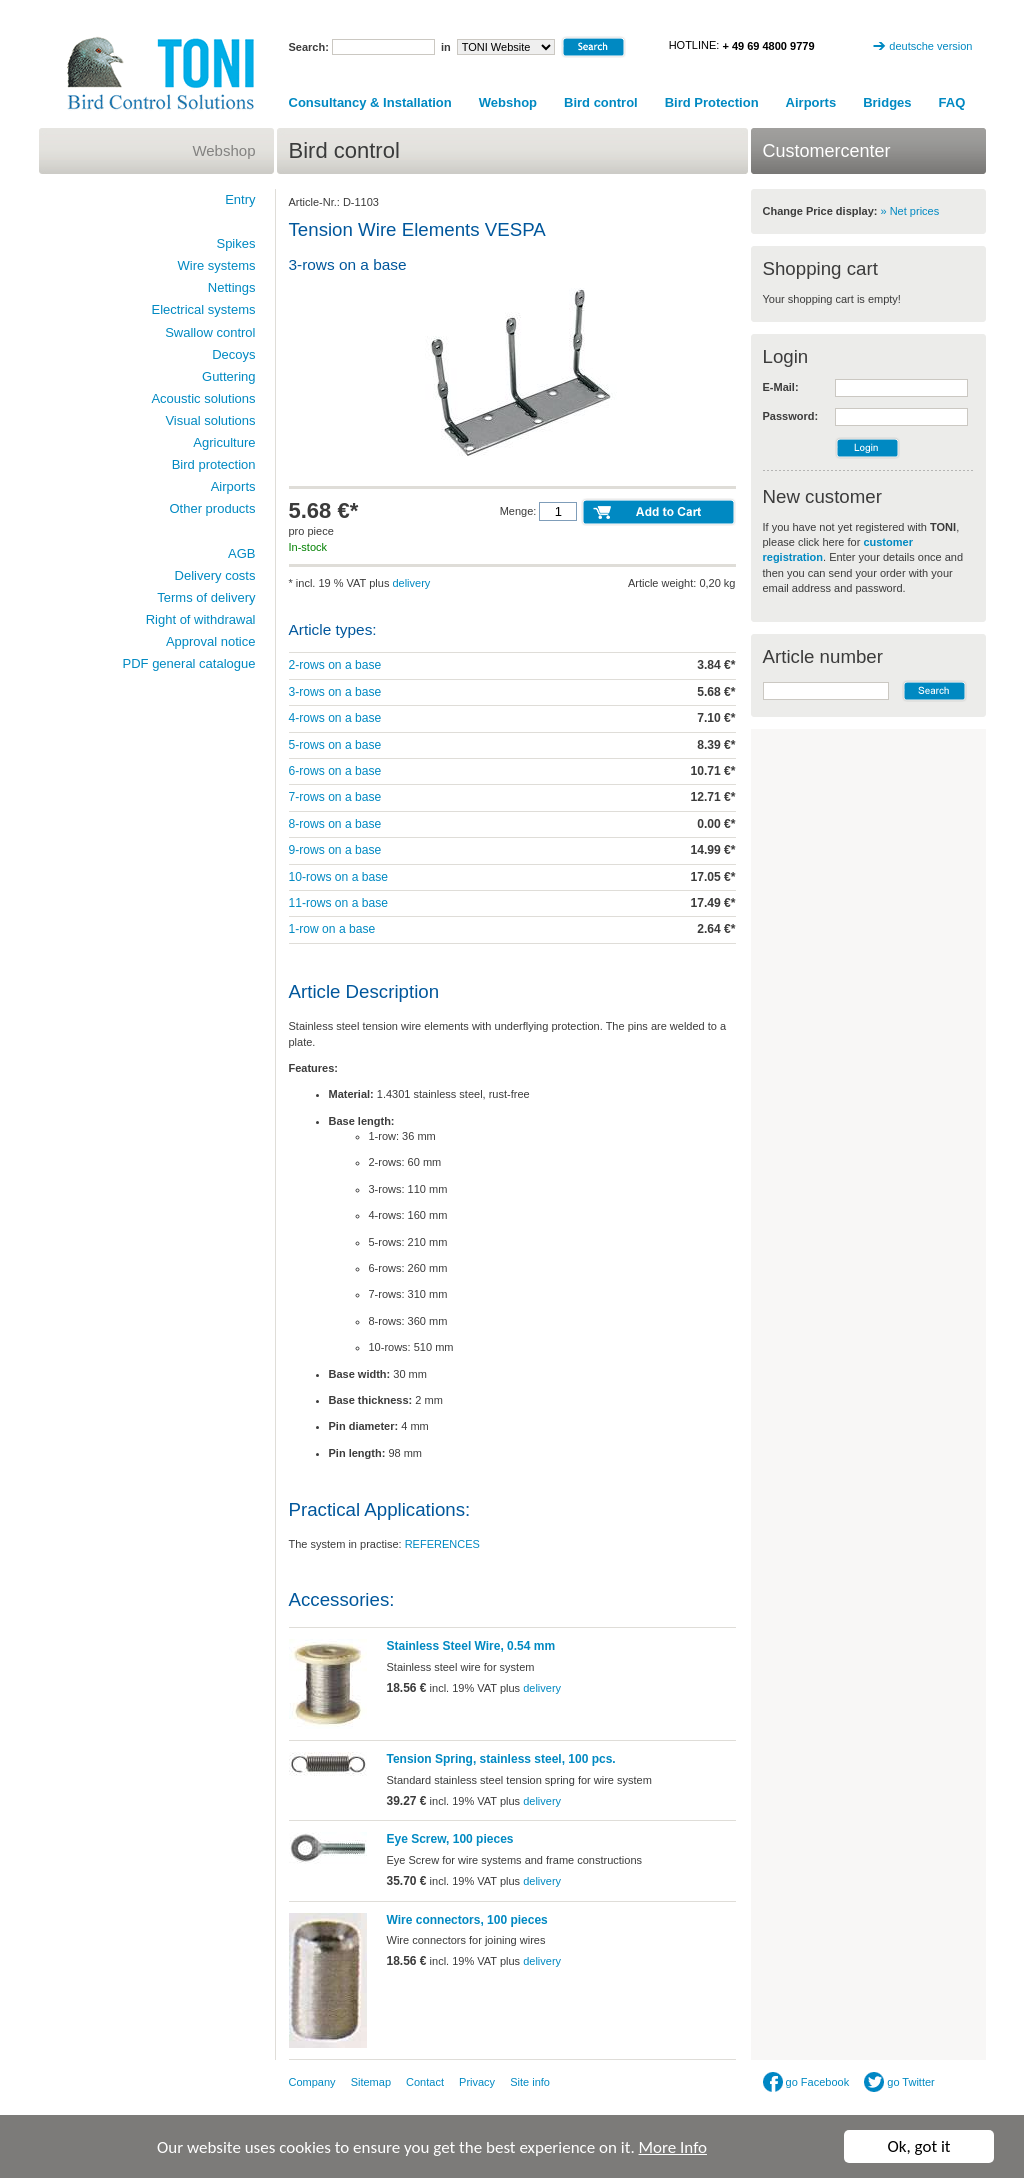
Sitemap (371, 2082)
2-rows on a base (335, 665)
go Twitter (899, 2082)
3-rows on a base (335, 692)
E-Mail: (781, 387)
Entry (240, 199)
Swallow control (210, 332)
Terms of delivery (206, 597)
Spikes (235, 243)
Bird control (601, 102)
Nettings (232, 287)
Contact (425, 2082)
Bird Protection (712, 102)
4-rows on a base (335, 718)
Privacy (477, 2082)
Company (312, 2082)
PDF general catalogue (189, 663)
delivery (411, 583)
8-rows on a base (335, 824)
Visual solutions (210, 420)
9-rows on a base (335, 850)
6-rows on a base (335, 771)
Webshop (508, 102)
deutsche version (930, 46)
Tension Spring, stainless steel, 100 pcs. (501, 1759)
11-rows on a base (339, 903)
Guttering (228, 376)
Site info (530, 2082)
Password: (791, 416)
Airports (811, 102)
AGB (241, 553)
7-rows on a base (335, 797)
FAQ (952, 102)
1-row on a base (332, 929)
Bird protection (214, 464)
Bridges (887, 102)
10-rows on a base (339, 877)
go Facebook (806, 2082)
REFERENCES (442, 1544)
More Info (673, 2148)
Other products (213, 508)
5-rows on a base (335, 745)
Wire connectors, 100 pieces (467, 1920)
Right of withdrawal (201, 619)
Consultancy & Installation (370, 102)
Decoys (233, 354)
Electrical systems (203, 309)
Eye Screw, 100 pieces (450, 1839)
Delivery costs (215, 575)
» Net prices (910, 211)
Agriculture (224, 442)
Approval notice (211, 641)
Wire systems (217, 265)
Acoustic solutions (203, 398)
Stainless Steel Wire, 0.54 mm (471, 1646)
